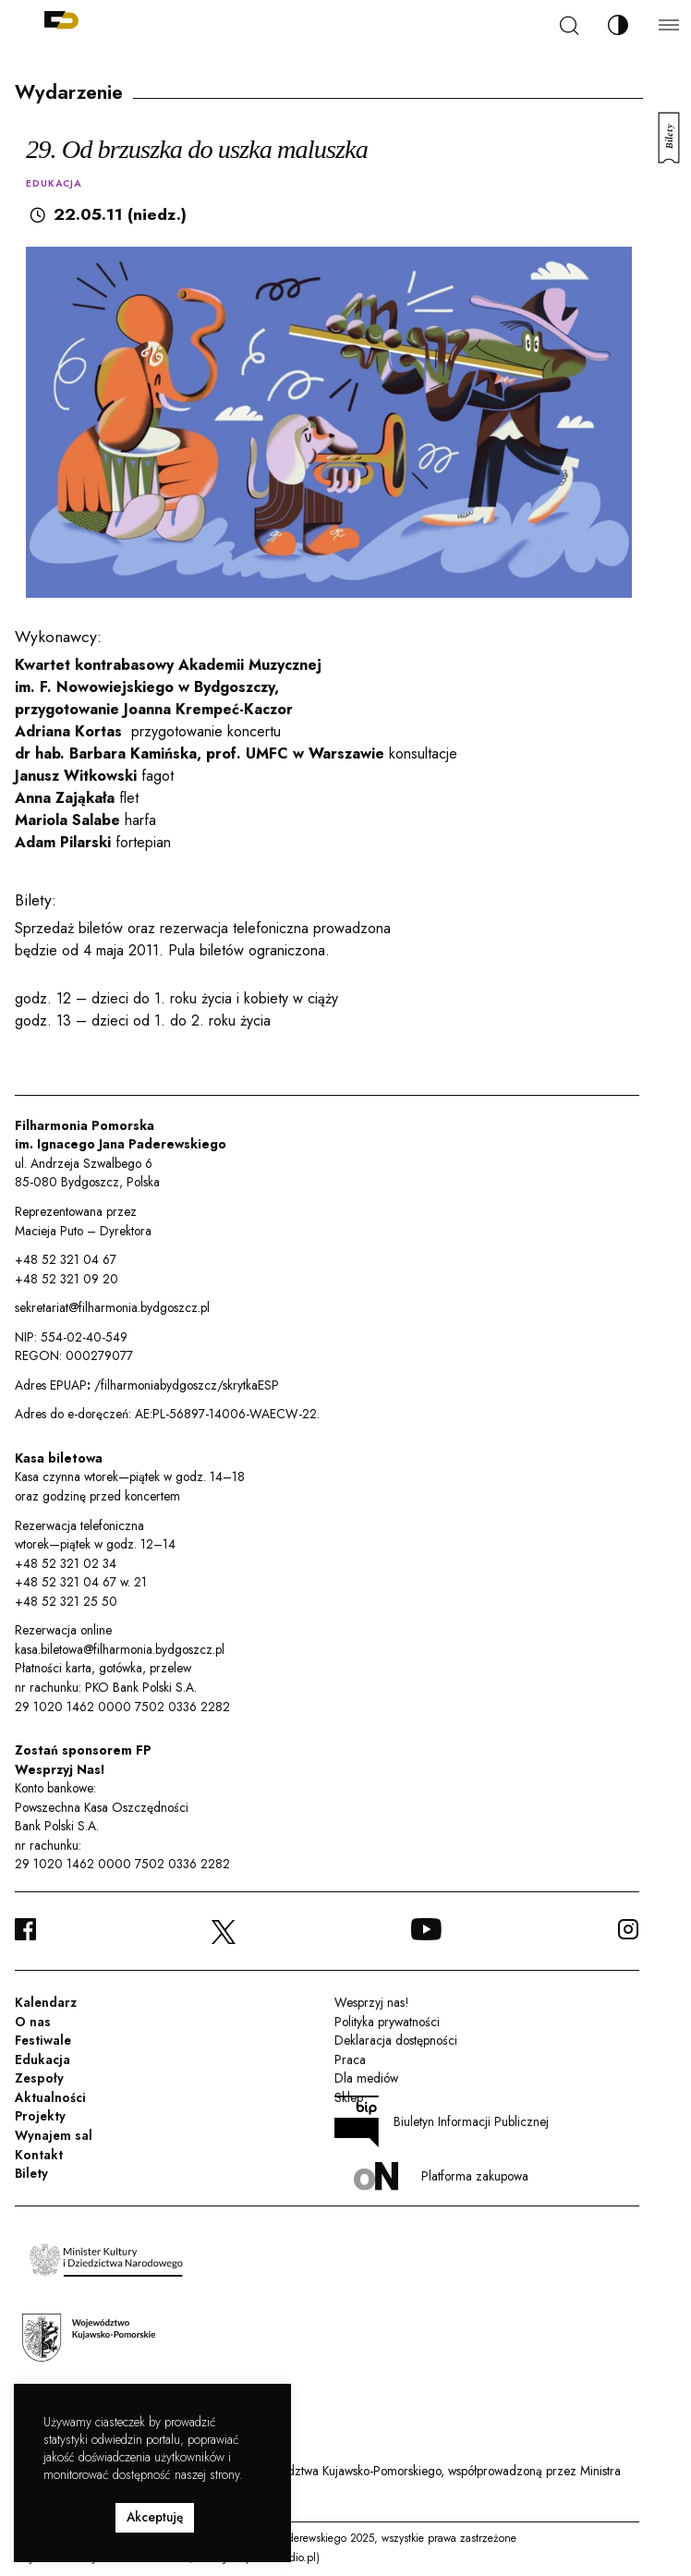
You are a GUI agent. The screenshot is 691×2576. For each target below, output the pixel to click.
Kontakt (39, 2154)
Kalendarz (46, 2002)
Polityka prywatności (387, 2021)
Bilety (31, 2173)
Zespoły (39, 2078)
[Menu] (669, 24)
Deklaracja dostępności (395, 2040)
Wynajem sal (53, 2135)
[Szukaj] (569, 25)
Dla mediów (366, 2078)
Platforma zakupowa (441, 2176)
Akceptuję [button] (155, 2517)
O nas (33, 2021)
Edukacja (42, 2059)
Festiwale (43, 2040)
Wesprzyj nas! (371, 2002)
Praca (350, 2059)
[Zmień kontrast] (618, 25)
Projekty (40, 2116)
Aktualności (50, 2097)
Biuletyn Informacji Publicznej (441, 2121)
